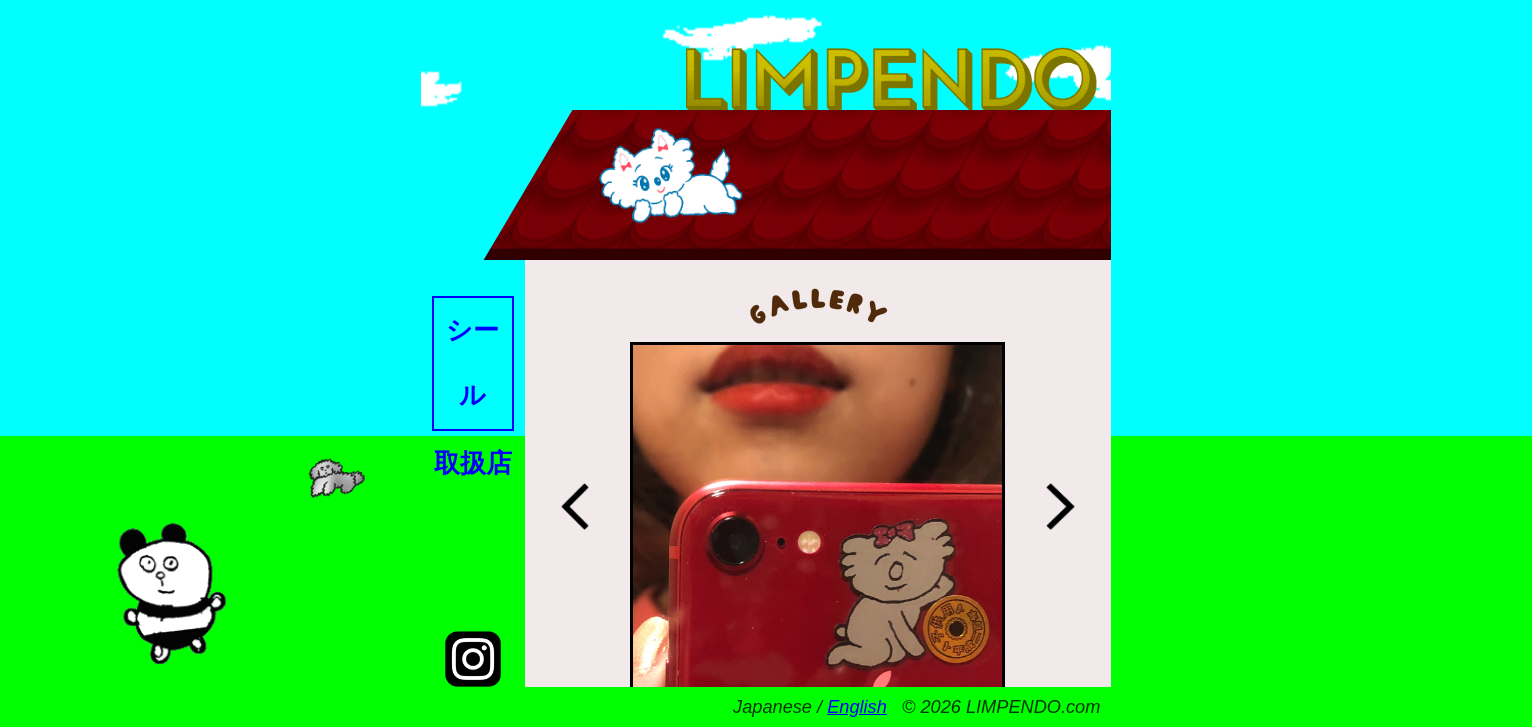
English (857, 707)
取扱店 (473, 463)
